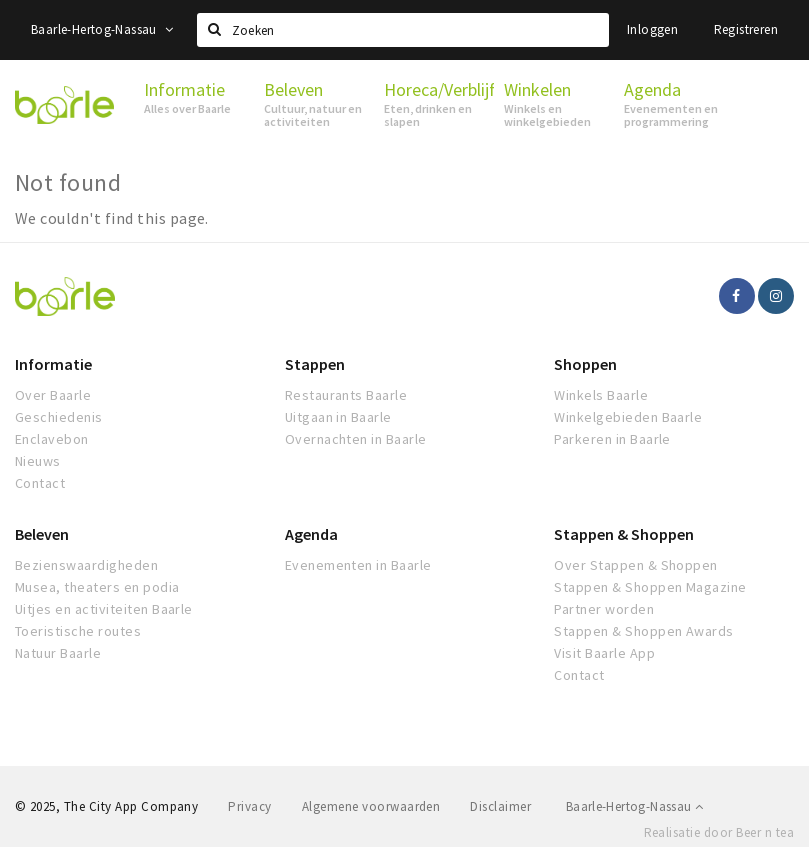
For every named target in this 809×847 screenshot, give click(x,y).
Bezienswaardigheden (86, 565)
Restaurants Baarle (346, 395)
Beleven (42, 534)
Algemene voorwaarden (371, 806)
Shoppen (585, 364)
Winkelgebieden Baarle (628, 417)
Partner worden (604, 609)
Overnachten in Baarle (356, 439)
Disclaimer (500, 806)
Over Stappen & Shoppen (636, 565)
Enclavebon (52, 439)
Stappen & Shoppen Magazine (650, 587)
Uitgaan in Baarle (338, 417)
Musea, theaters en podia (97, 587)
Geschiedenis (59, 417)
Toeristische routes (78, 631)
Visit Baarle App (604, 653)
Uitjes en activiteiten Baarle (104, 609)
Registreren (746, 29)
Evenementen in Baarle (358, 565)
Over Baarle (53, 395)
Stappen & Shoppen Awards (644, 631)
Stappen (315, 364)
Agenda (311, 534)
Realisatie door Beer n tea (719, 832)
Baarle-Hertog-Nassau (102, 29)
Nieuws (38, 461)
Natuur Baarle (58, 653)
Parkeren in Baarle (612, 439)
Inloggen (652, 29)
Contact (40, 483)
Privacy (249, 806)
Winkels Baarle (601, 395)
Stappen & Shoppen (624, 534)
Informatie (53, 364)
